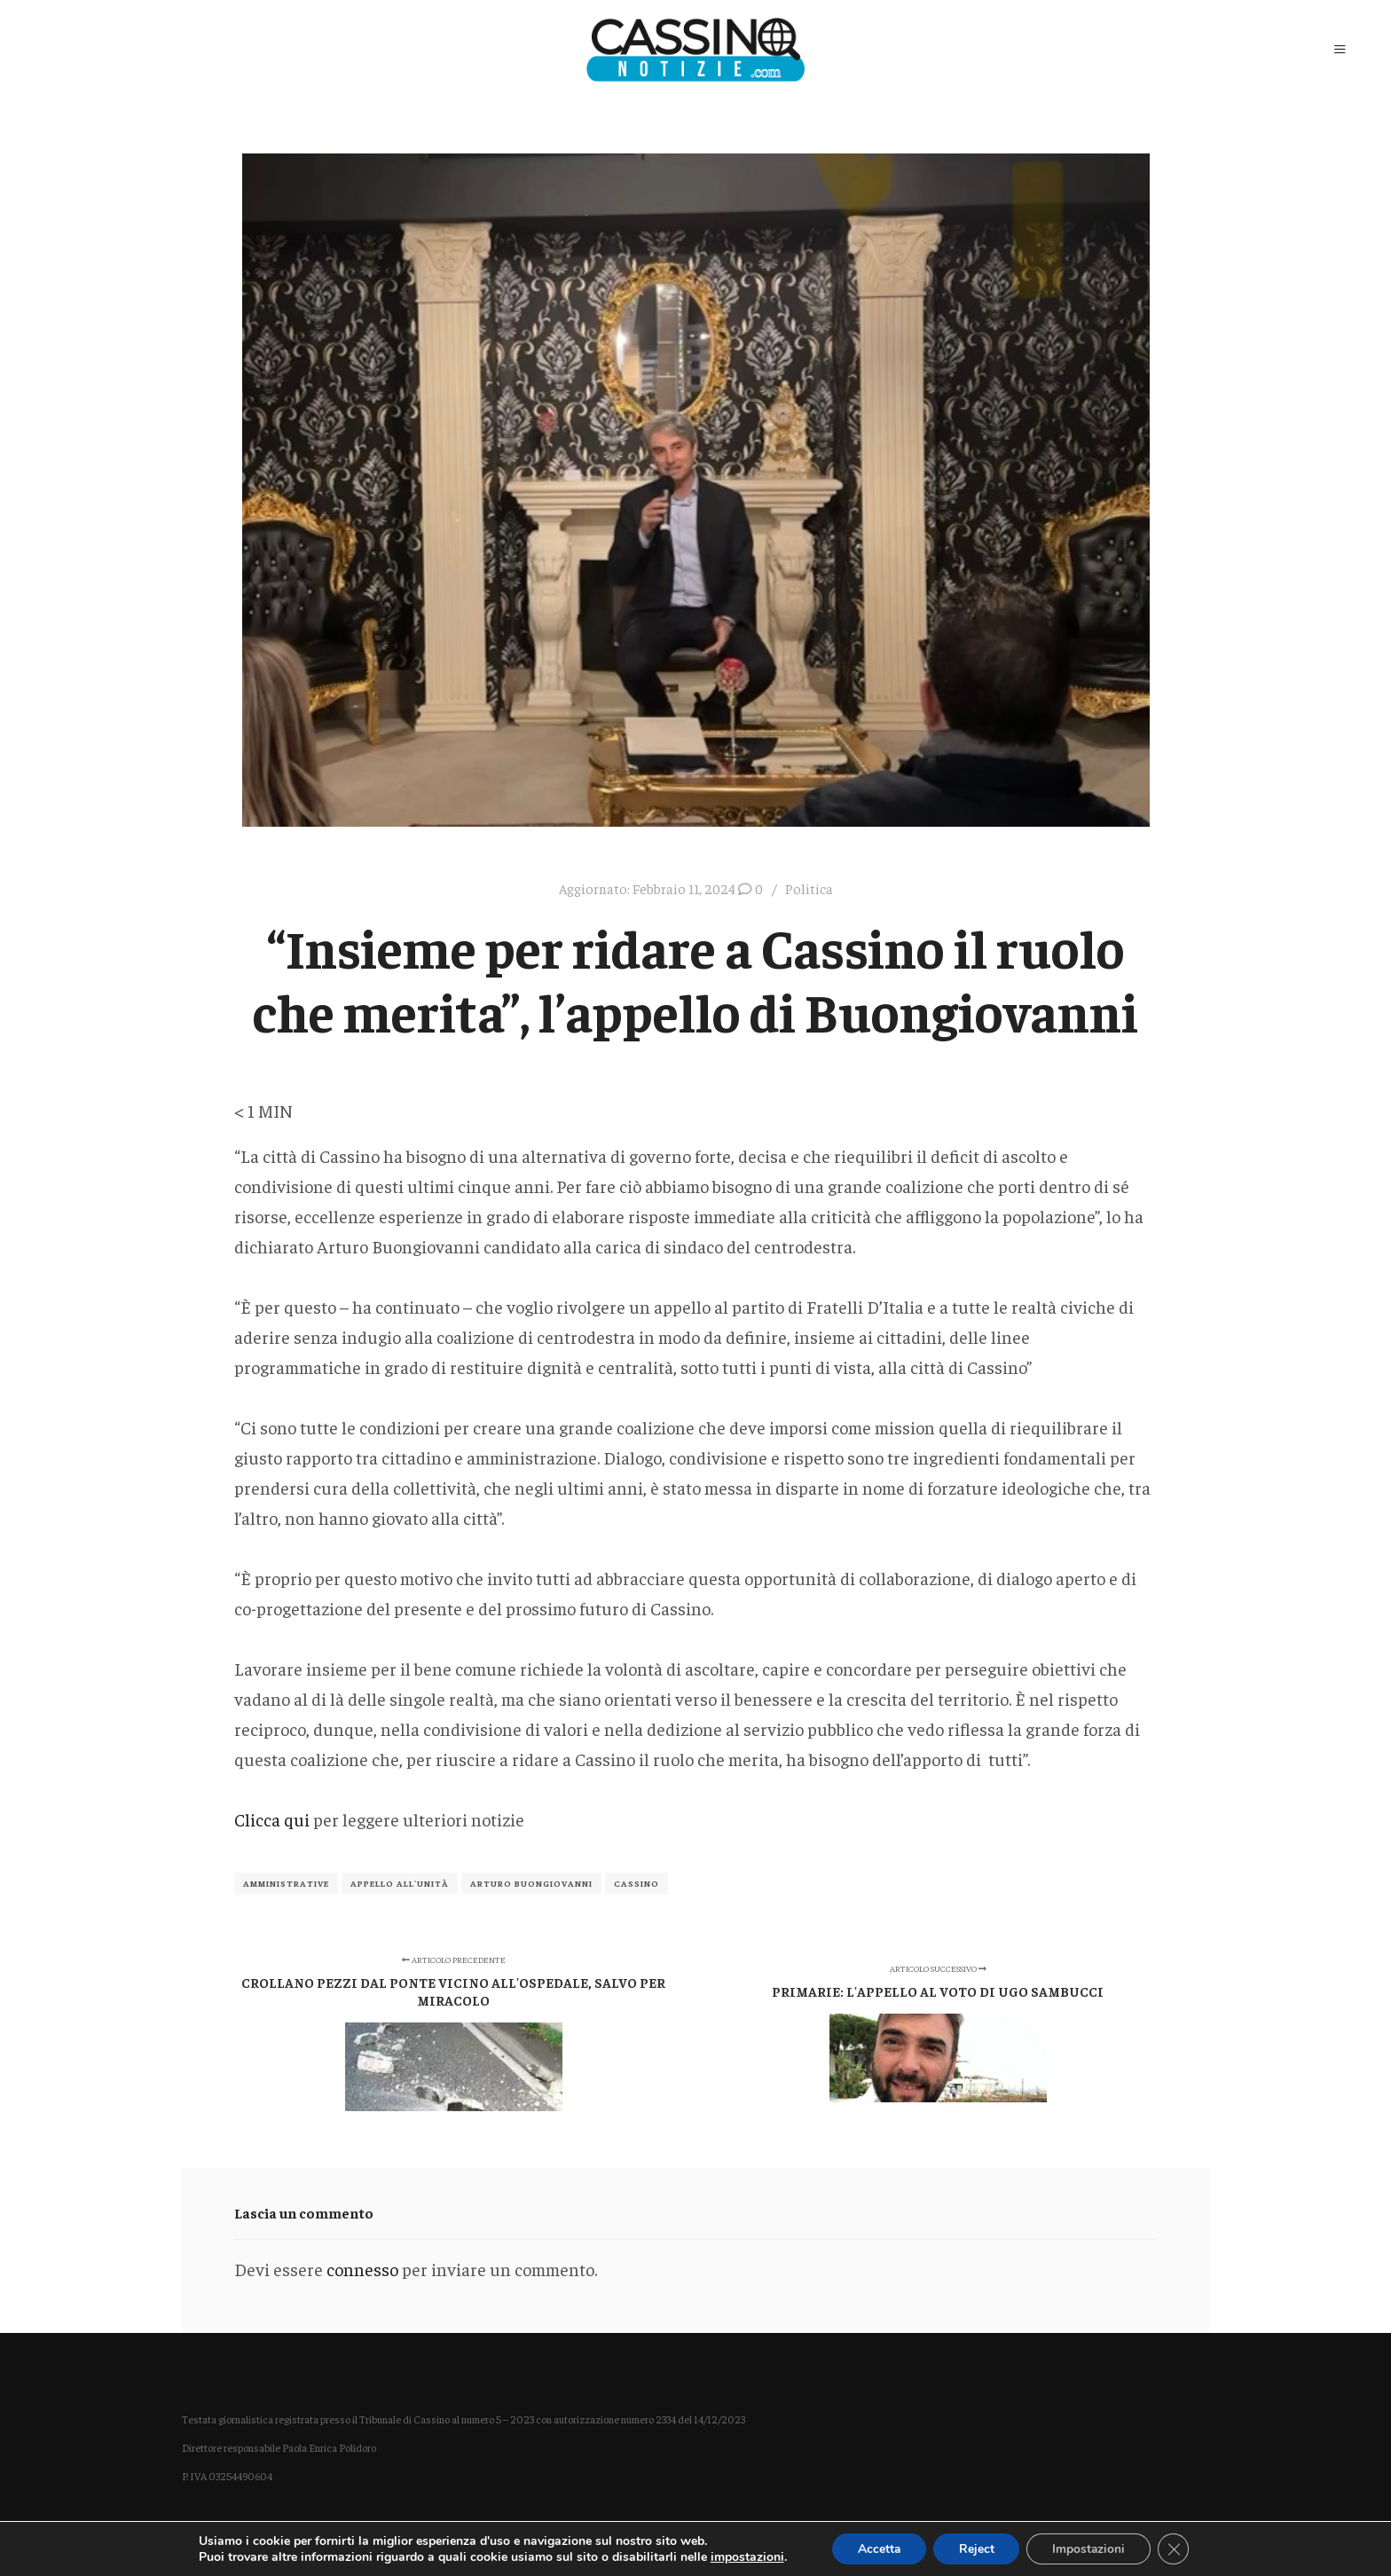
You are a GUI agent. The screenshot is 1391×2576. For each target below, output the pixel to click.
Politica (809, 888)
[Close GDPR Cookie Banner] (1177, 2548)
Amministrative (286, 1883)
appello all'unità (399, 1883)
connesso (362, 2269)
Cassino (636, 1883)
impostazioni (743, 2556)
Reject (976, 2548)
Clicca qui (273, 1819)
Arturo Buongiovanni (531, 1883)
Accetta (876, 2548)
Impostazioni (1091, 2548)
